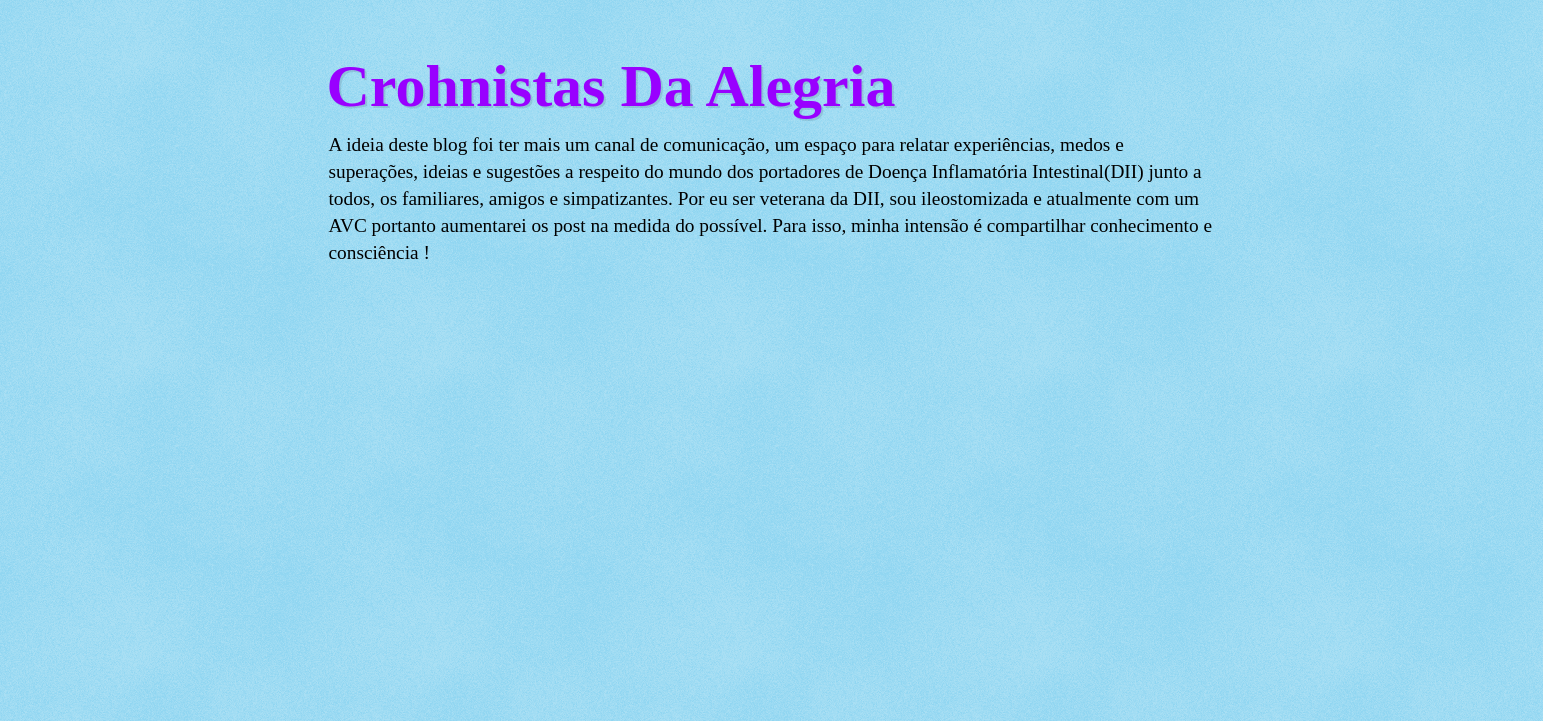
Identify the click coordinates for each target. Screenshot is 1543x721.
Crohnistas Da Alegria (611, 86)
